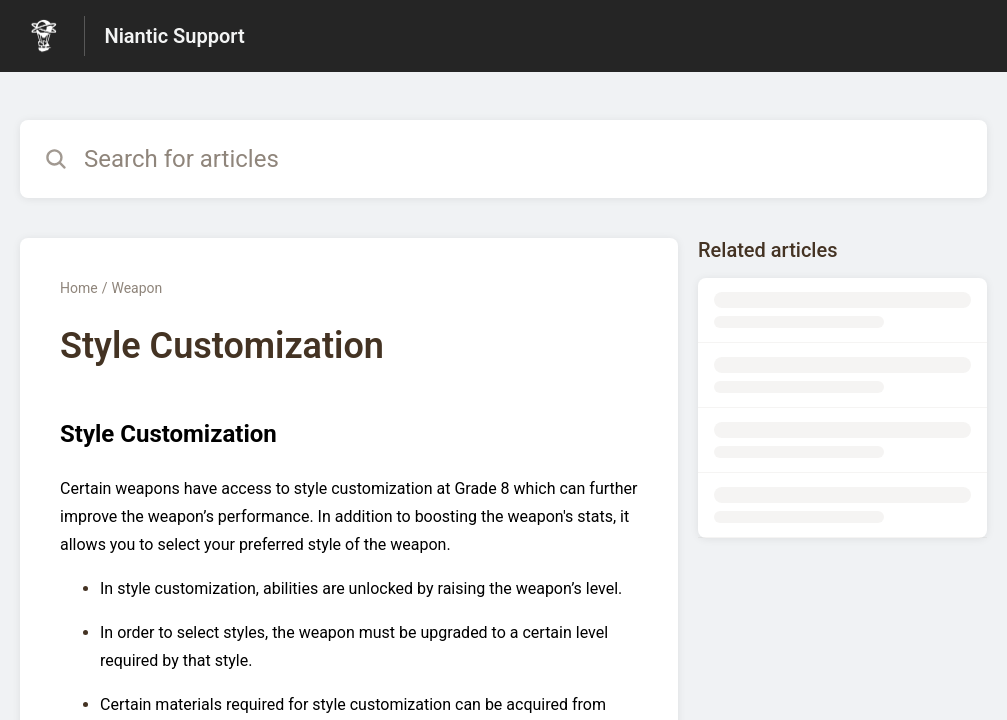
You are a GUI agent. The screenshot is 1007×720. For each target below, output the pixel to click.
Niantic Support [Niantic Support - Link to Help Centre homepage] (175, 36)
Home (79, 288)
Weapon (136, 288)
